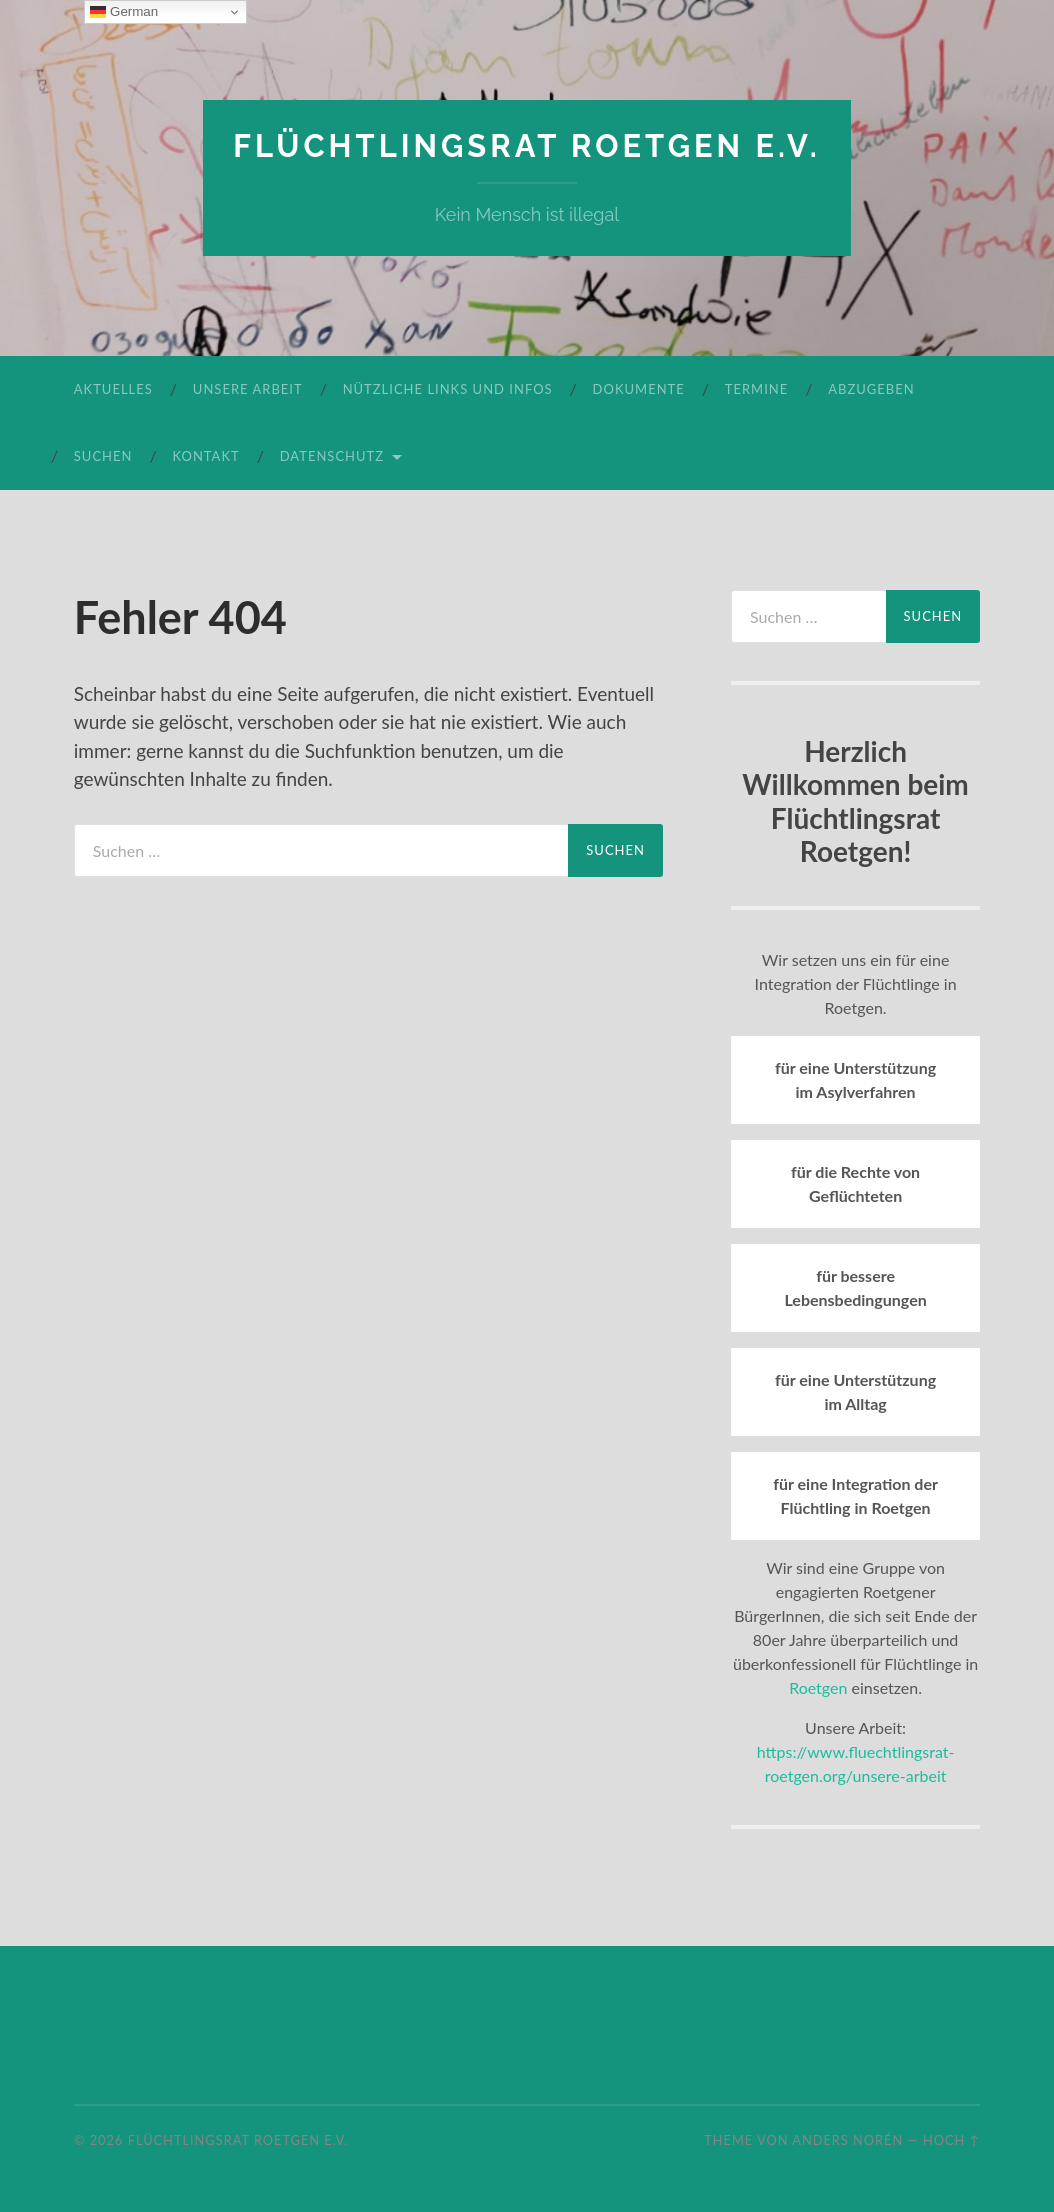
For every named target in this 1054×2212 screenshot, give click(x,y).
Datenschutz (332, 456)
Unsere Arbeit (248, 389)
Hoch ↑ (951, 2139)
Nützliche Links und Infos (448, 389)
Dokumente (639, 389)
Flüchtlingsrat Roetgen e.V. (527, 145)
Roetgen (818, 1687)
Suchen (103, 456)
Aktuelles (113, 389)
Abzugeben (871, 389)
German (124, 12)
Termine (756, 389)
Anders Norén (847, 2139)
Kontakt (205, 456)
